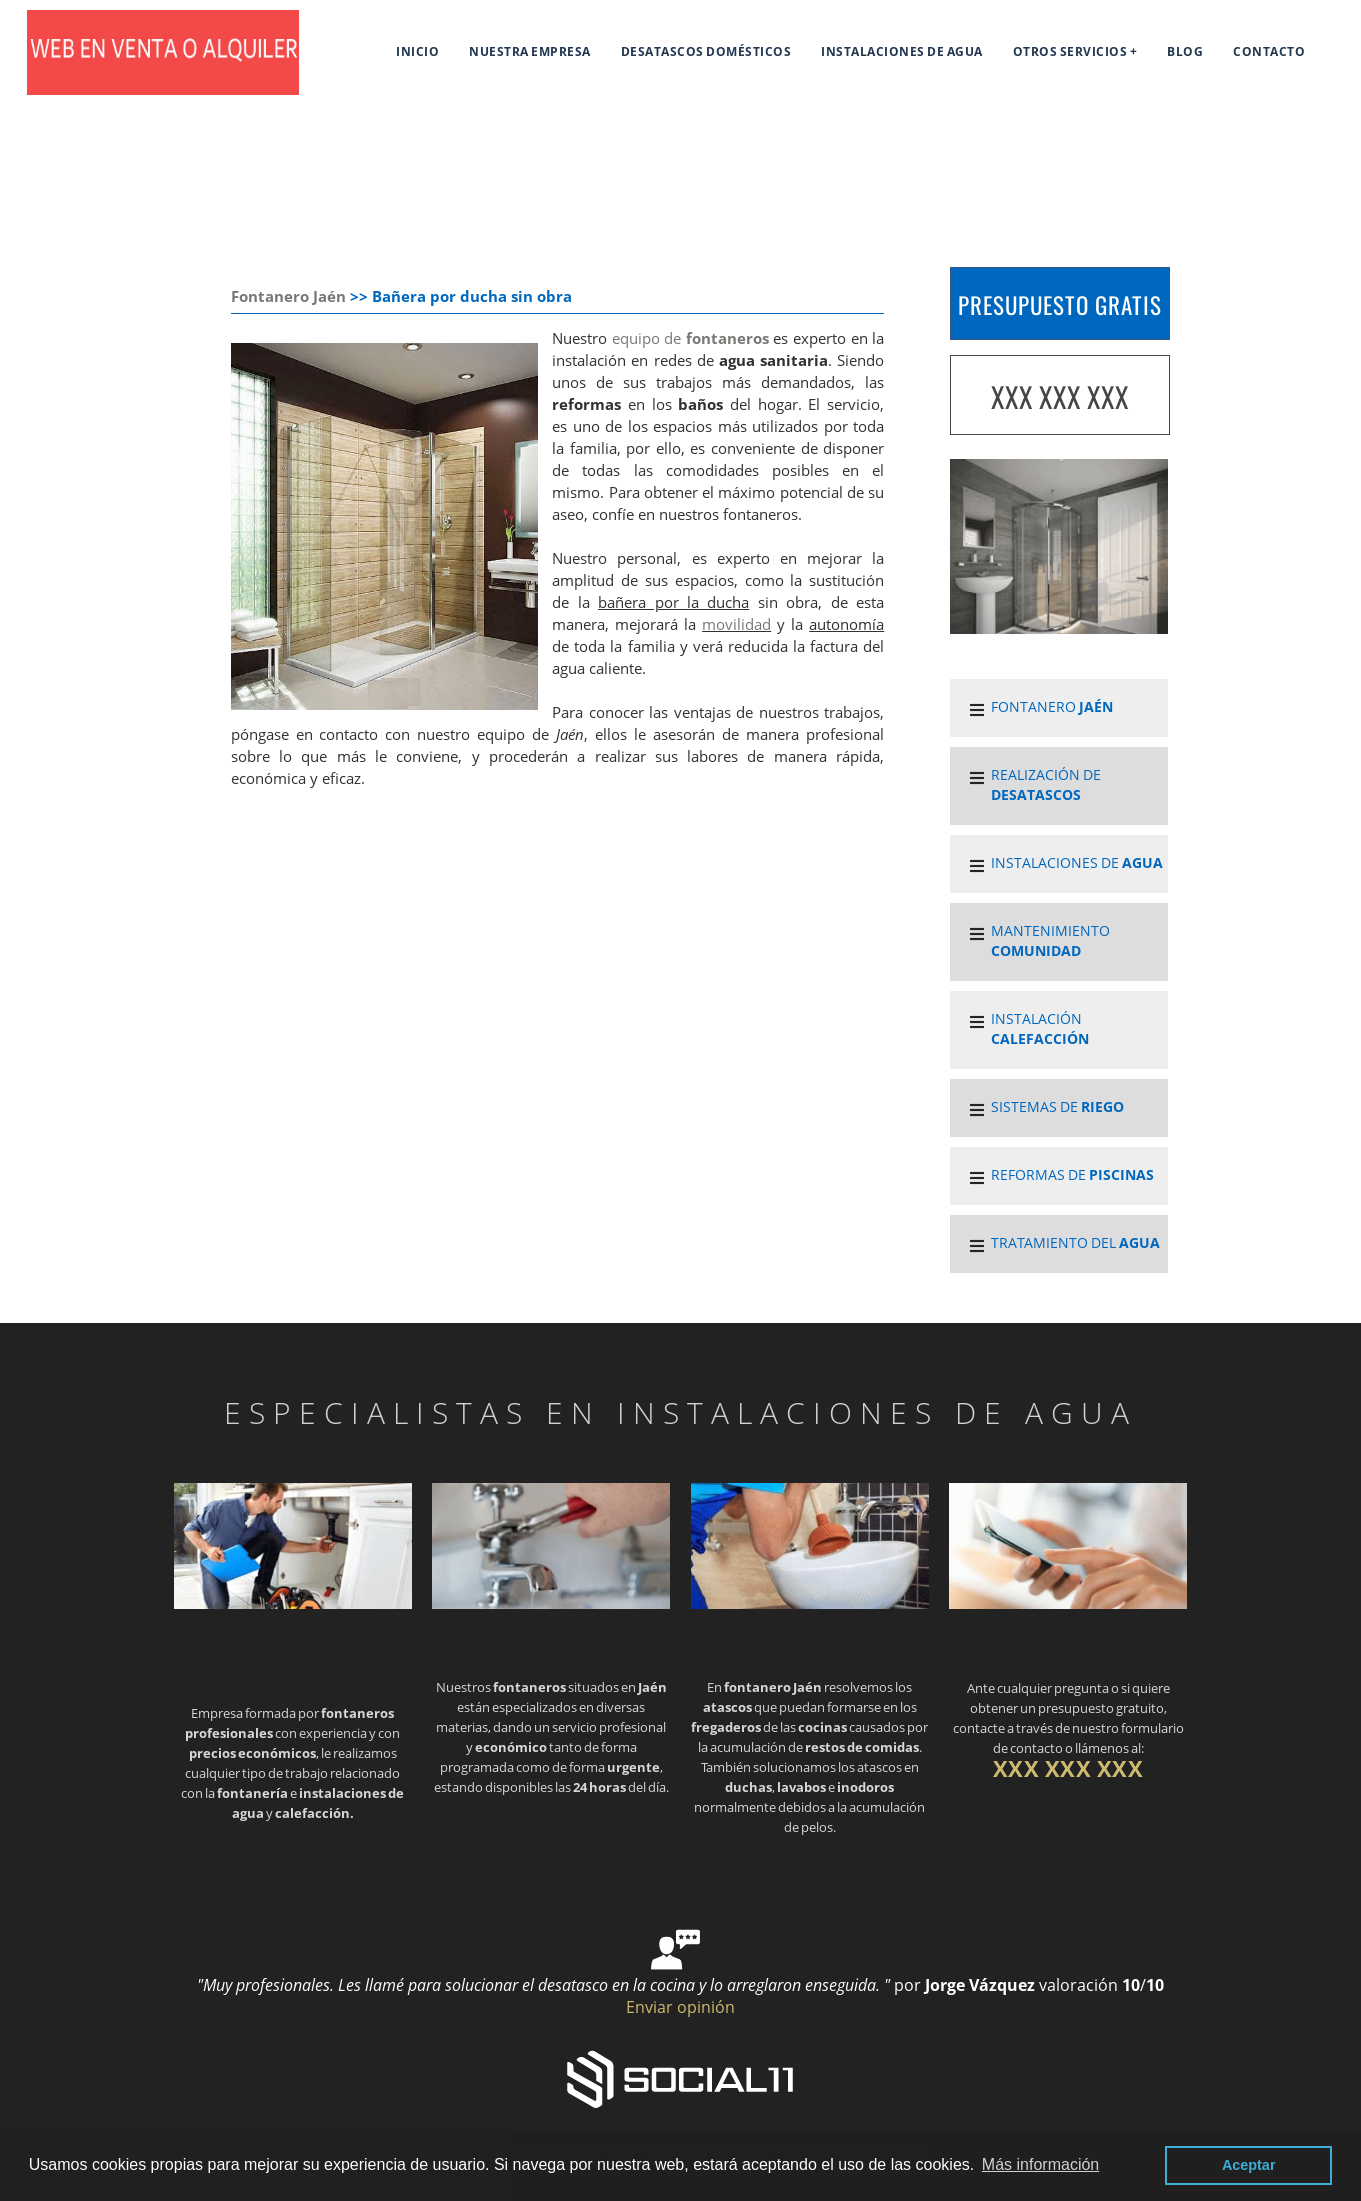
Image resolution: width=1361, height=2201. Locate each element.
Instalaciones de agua (902, 51)
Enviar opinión (680, 2007)
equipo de (690, 338)
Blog (1185, 51)
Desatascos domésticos (706, 51)
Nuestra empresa (530, 51)
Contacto (1269, 51)
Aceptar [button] (1249, 2165)
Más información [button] (1040, 2164)
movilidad (736, 624)
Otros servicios (1070, 51)
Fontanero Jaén (288, 296)
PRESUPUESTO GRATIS (1060, 305)
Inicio (417, 51)
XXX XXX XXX (1060, 396)
